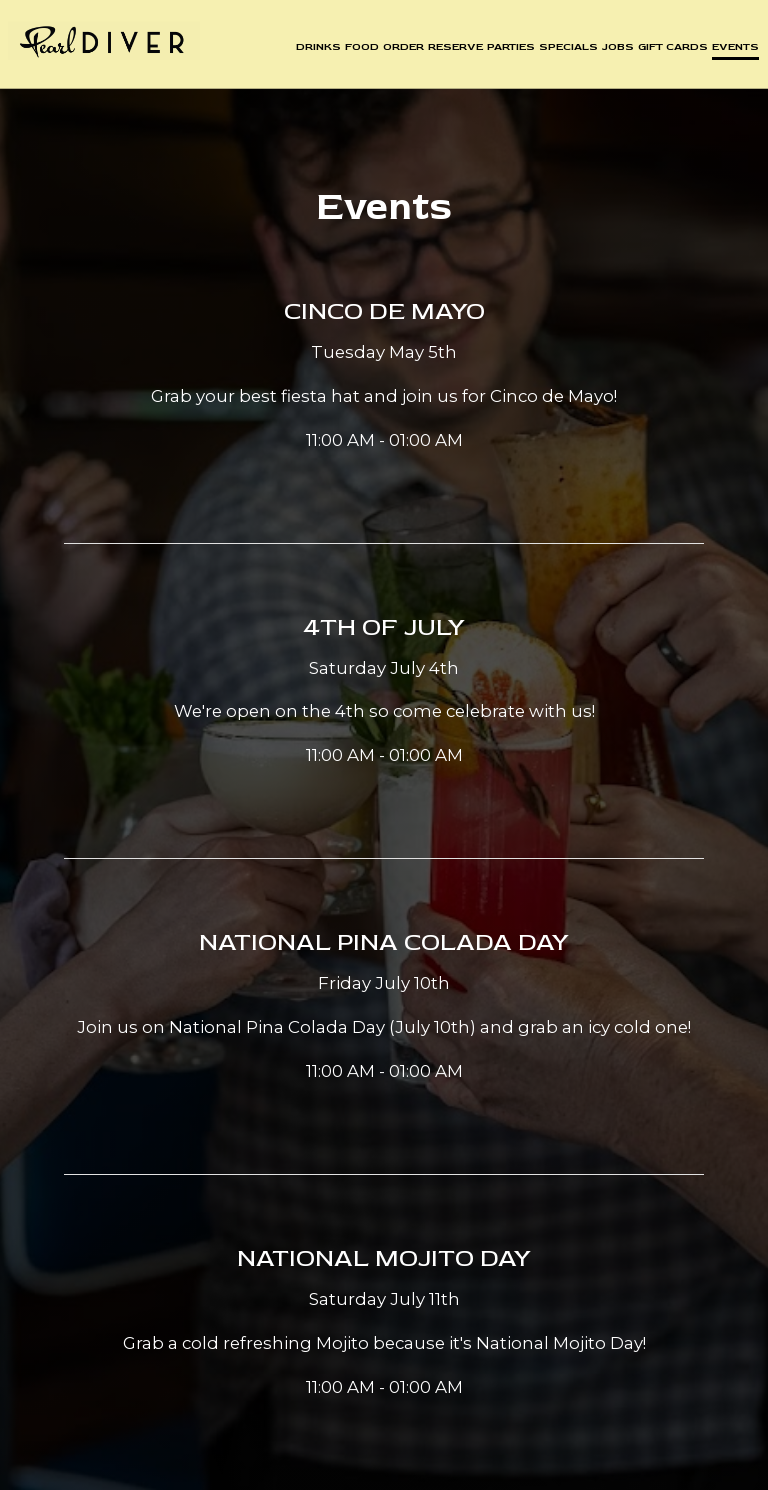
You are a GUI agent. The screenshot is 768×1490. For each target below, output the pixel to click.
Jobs (615, 49)
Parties (508, 49)
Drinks (315, 49)
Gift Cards (670, 49)
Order (400, 49)
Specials (565, 49)
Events (732, 49)
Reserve (452, 49)
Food (359, 49)
